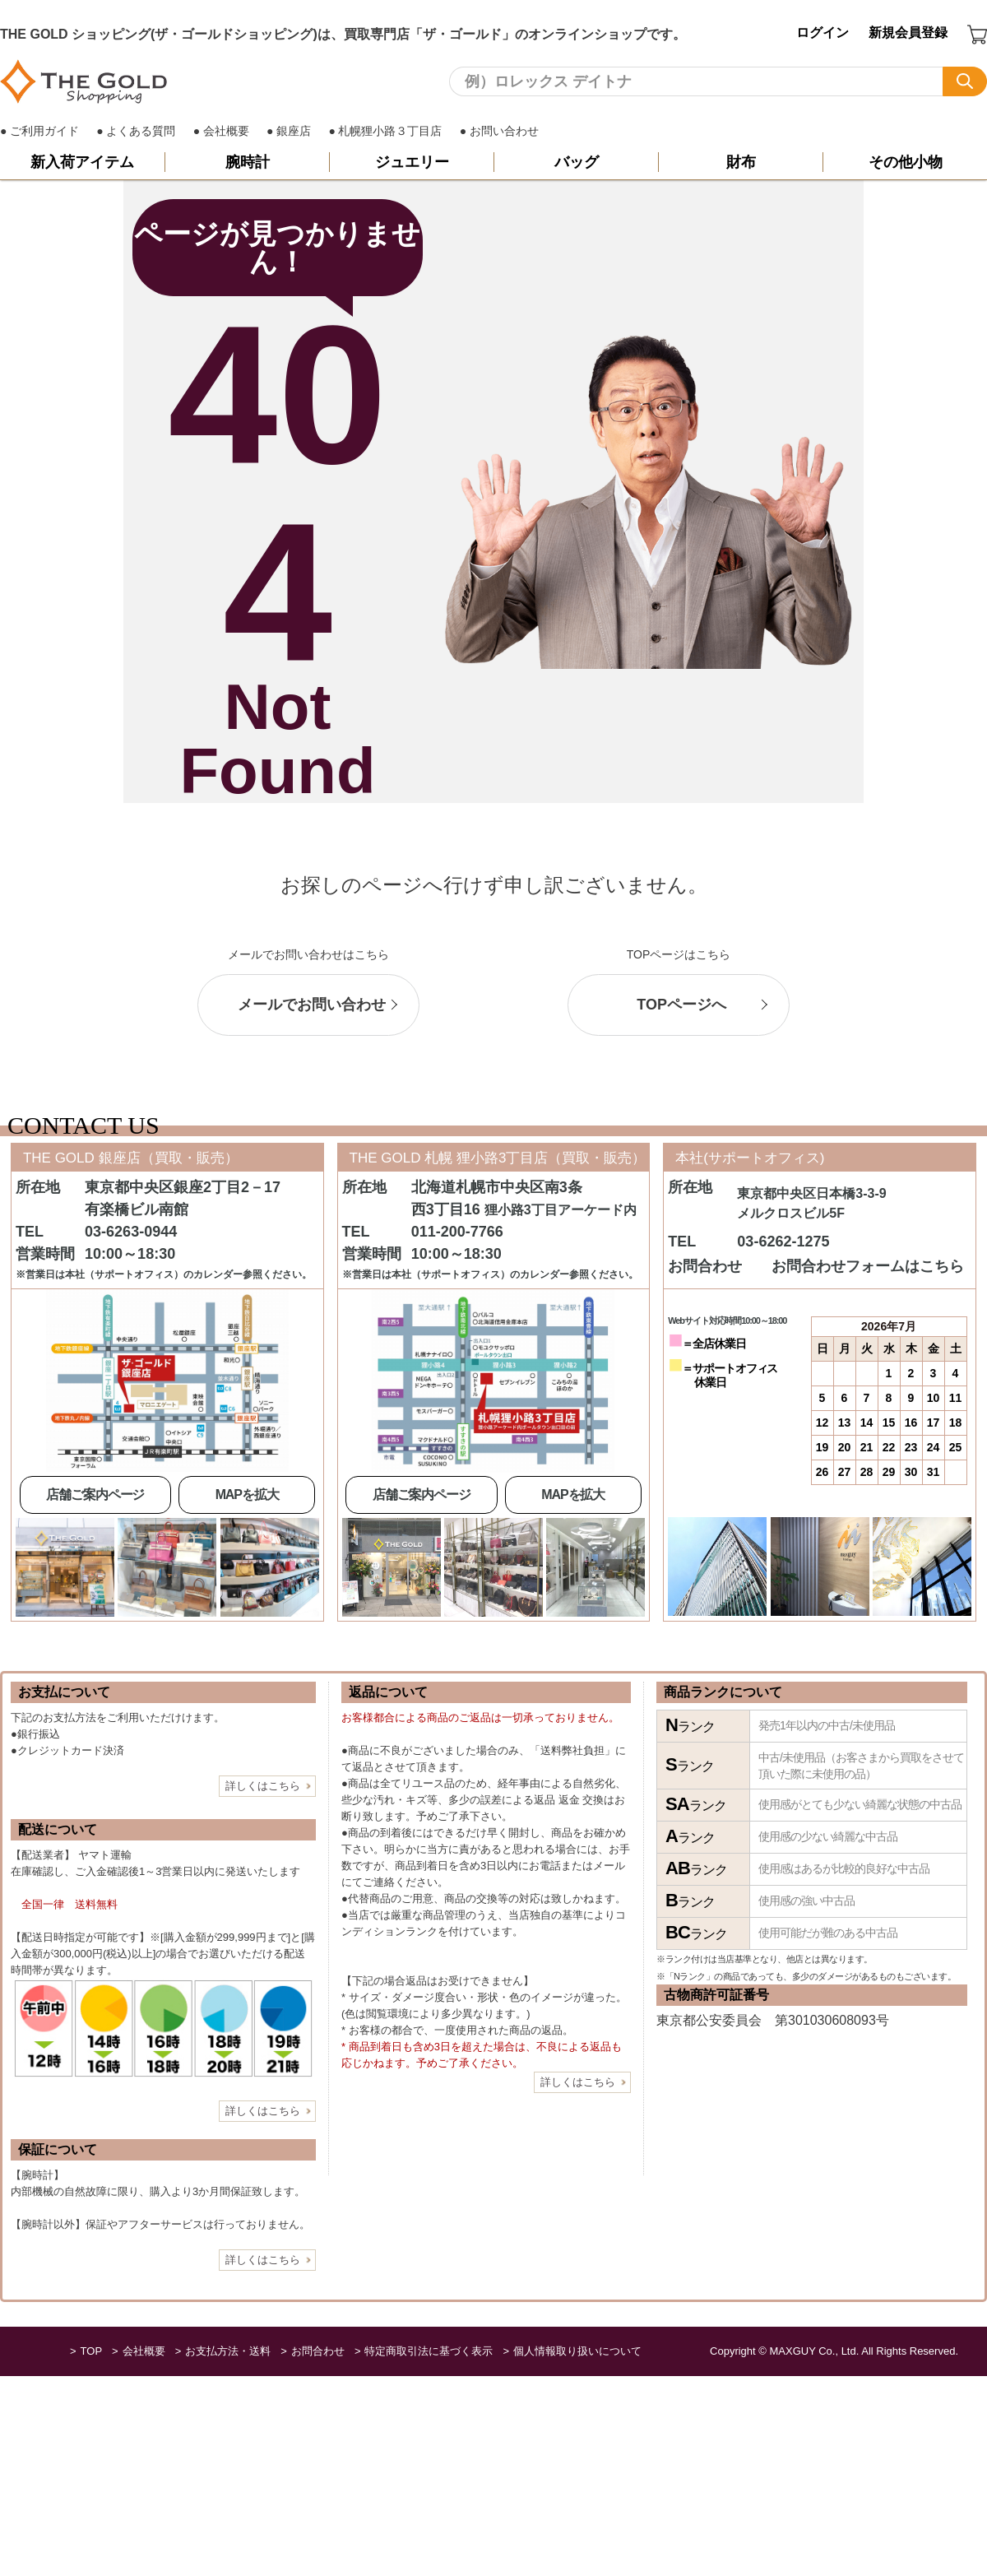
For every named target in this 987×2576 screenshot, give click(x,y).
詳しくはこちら (262, 1786)
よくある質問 (140, 130)
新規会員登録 (908, 32)
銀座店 (293, 130)
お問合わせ (318, 2351)
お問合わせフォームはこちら (868, 1267)
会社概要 (226, 130)
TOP (92, 2351)
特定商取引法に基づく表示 (428, 2351)
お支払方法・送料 (228, 2351)
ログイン (822, 32)
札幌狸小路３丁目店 (390, 130)
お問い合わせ (504, 130)
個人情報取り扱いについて (577, 2351)
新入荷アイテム (82, 162)
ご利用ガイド (44, 130)
